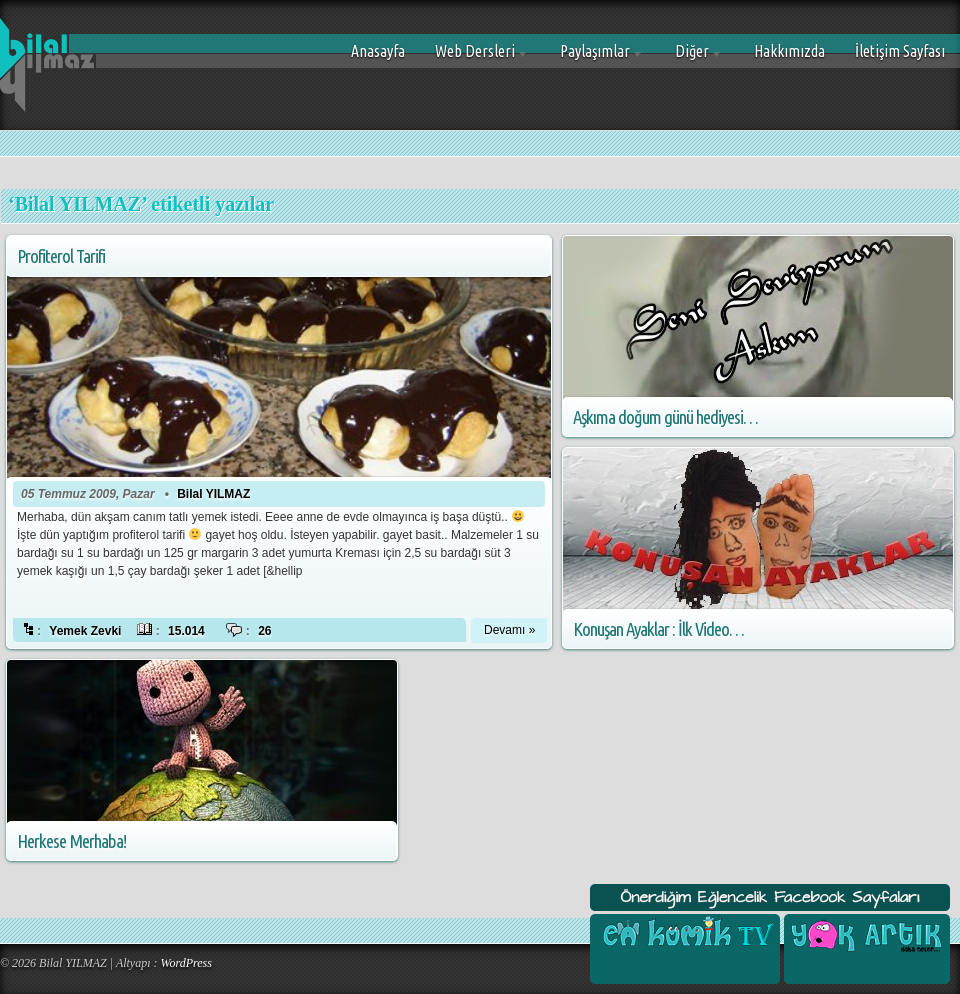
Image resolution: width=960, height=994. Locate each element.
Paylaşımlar (594, 58)
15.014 (186, 631)
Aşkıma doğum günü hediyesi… (665, 417)
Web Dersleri (474, 58)
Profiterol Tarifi (61, 256)
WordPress (186, 963)
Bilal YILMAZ (213, 494)
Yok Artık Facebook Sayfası (865, 934)
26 (264, 631)
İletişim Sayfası (900, 51)
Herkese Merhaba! (71, 841)
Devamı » (509, 630)
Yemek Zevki (85, 631)
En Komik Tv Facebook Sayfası (685, 934)
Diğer (691, 58)
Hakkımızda (789, 51)
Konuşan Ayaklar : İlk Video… (658, 629)
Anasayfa (378, 51)
